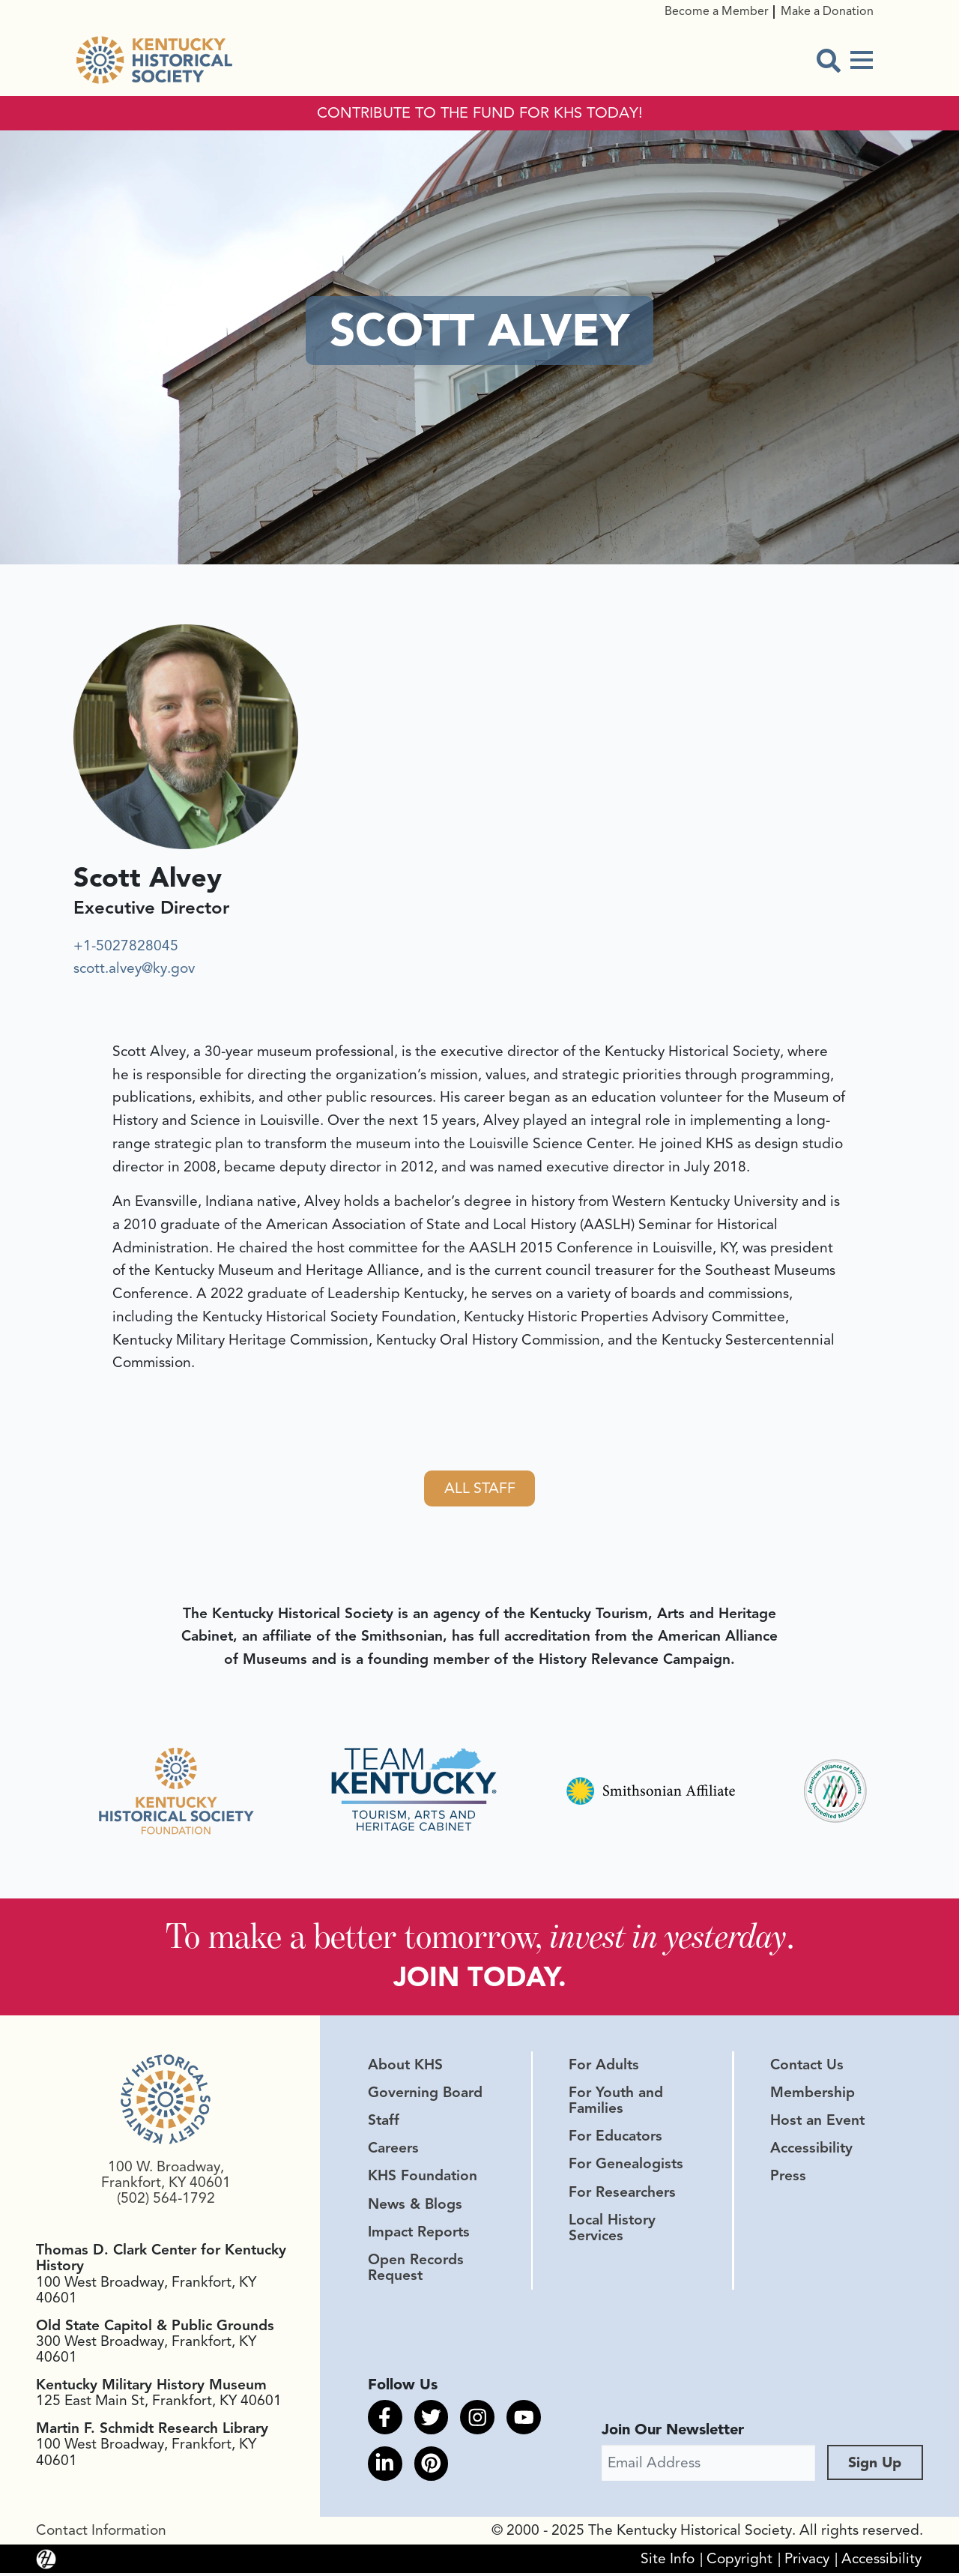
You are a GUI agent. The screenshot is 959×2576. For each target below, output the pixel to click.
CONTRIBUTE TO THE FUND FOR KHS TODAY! (480, 113)
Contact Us (807, 2068)
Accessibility (811, 2151)
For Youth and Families (616, 2103)
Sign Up (875, 2464)
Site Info (668, 2562)
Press (788, 2179)
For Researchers (622, 2195)
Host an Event (817, 2123)
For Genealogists (626, 2167)
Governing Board (425, 2096)
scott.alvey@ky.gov (134, 968)
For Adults (604, 2068)
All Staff (479, 1488)
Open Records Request (416, 2270)
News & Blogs (415, 2206)
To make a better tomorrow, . (480, 1937)
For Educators (615, 2139)
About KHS (405, 2068)
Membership (812, 2096)
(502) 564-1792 (166, 2201)
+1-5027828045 (125, 946)
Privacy (806, 2562)
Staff (383, 2123)
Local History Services (612, 2230)
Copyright (739, 2562)
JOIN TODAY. (479, 1979)
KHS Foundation (422, 2179)
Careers (393, 2151)
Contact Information (101, 2533)
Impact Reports (419, 2234)
